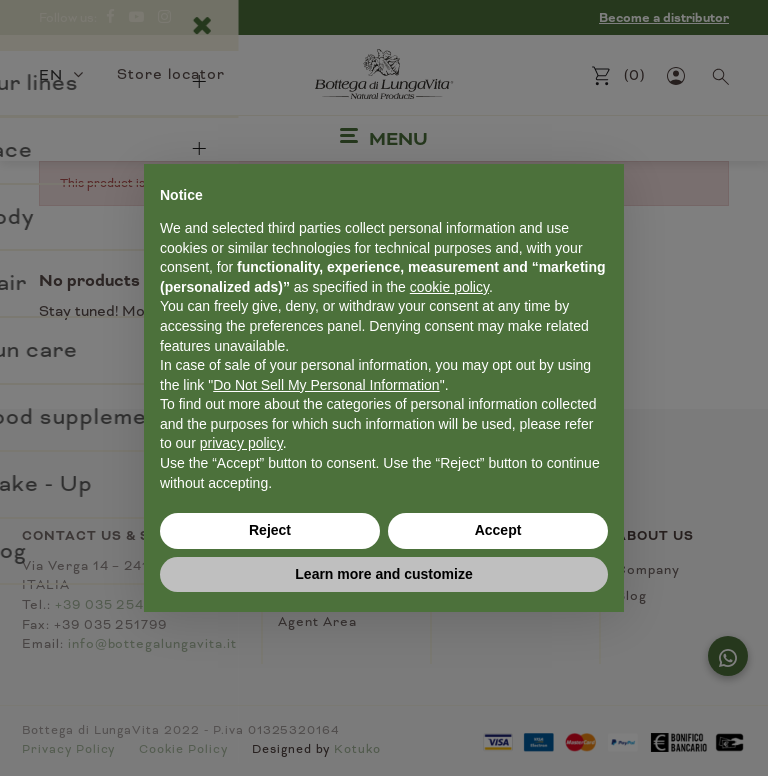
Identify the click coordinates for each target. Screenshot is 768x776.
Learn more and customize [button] (383, 574)
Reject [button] (270, 530)
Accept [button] (498, 530)
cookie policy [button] (449, 287)
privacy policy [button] (241, 443)
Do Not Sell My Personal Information (326, 385)
